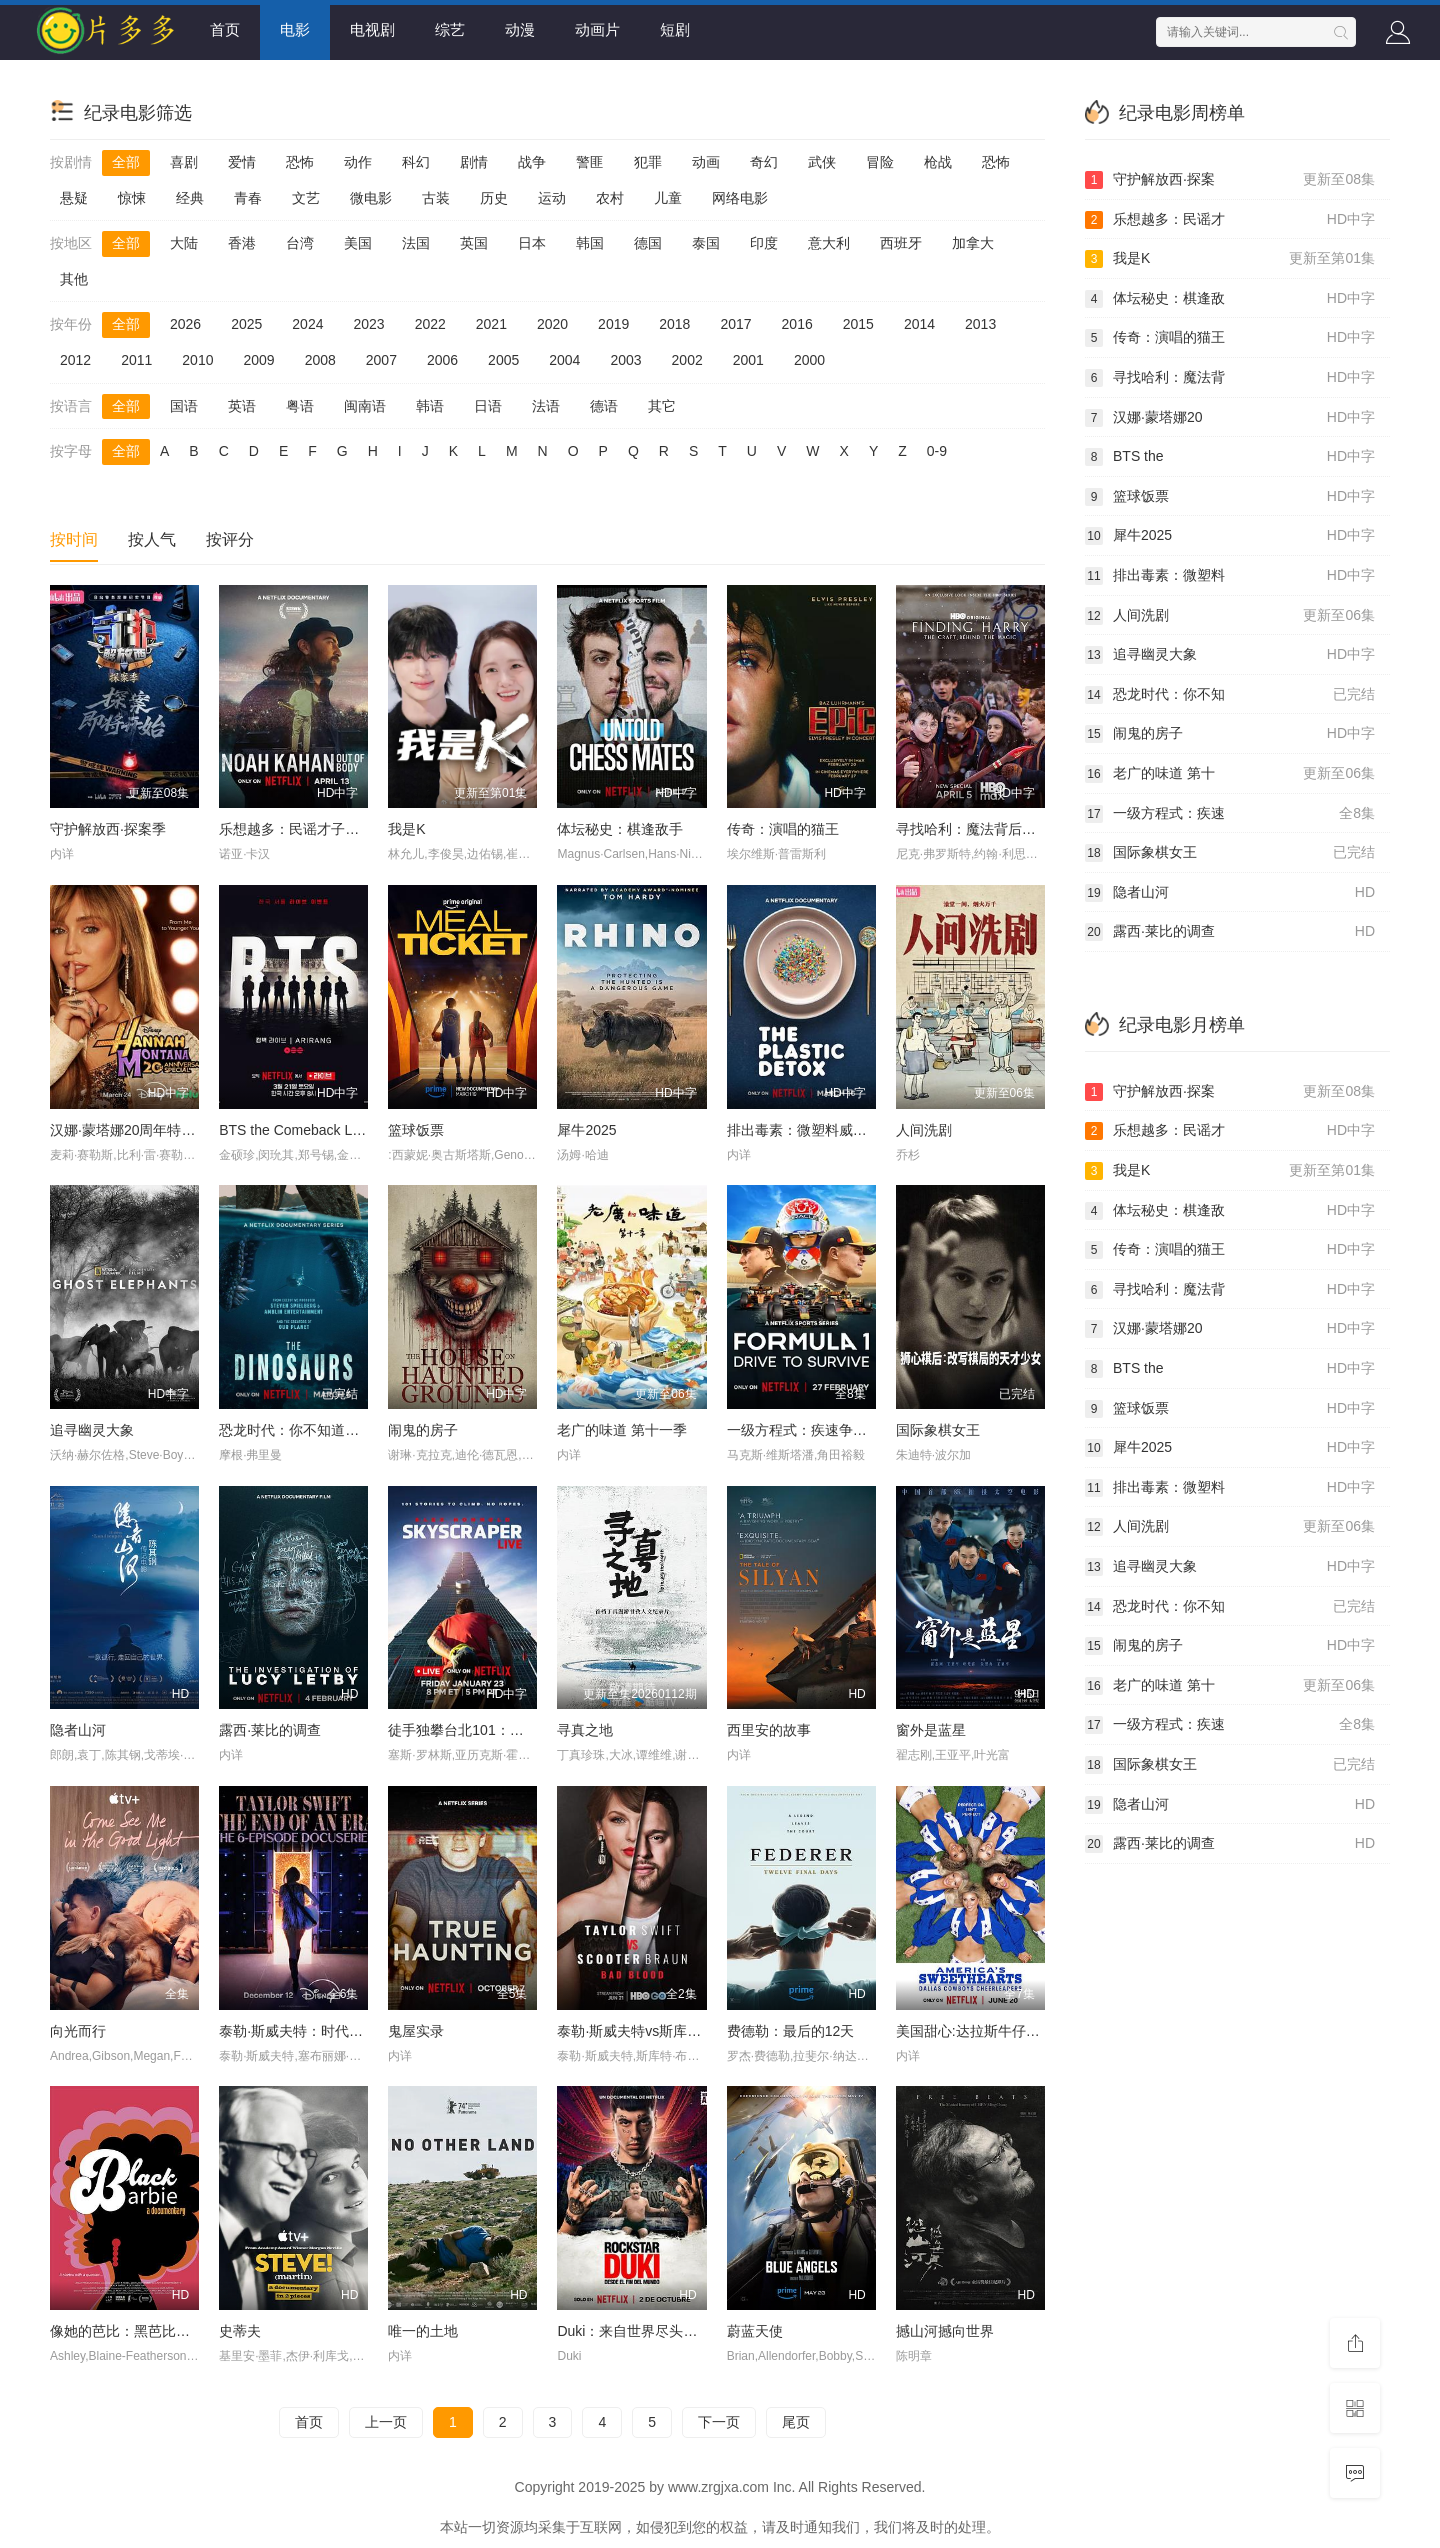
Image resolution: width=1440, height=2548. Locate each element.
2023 (368, 324)
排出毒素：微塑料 (1230, 576)
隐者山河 (78, 1730)
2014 (919, 324)
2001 (748, 360)
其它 (662, 406)
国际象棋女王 (938, 1430)
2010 (197, 360)
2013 (980, 324)
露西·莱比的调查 (270, 1730)
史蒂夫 (240, 2331)
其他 (74, 279)
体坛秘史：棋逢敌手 (620, 829)
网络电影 (740, 198)
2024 (307, 324)
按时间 (74, 539)
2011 (136, 360)
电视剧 (372, 29)
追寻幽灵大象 (92, 1430)
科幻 (416, 162)
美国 (358, 243)
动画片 (597, 29)
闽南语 (365, 406)
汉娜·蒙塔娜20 (1230, 418)
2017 (735, 324)
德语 (604, 406)
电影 (295, 29)
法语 (546, 406)
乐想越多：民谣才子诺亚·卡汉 (312, 829)
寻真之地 (585, 1730)
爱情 (242, 162)
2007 (381, 360)
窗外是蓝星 (931, 1730)
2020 (552, 324)
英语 (242, 406)
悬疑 (74, 198)
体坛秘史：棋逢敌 (1230, 299)
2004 (564, 360)
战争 (532, 162)
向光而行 (78, 2031)
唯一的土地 (423, 2331)
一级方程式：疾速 (1230, 814)
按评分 (230, 539)
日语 (488, 406)
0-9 (937, 451)
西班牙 (901, 243)
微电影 (371, 198)
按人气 (152, 539)
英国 (474, 243)
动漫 (520, 29)
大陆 (184, 243)
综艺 (450, 29)
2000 (809, 360)
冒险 (880, 162)
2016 (797, 324)
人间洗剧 (924, 1130)
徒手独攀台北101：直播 (462, 1730)
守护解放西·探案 (1230, 180)
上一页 (386, 2422)
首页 (225, 29)
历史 (494, 198)
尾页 (796, 2422)
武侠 (822, 162)
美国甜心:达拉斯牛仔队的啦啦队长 (1003, 2031)
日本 (532, 243)
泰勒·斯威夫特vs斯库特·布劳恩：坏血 (673, 2031)
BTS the (1230, 457)
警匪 (590, 162)
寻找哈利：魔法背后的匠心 (980, 829)
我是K (406, 829)
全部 (126, 162)
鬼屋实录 (416, 2031)
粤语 (300, 406)
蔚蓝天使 (755, 2331)
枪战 (938, 162)
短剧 (675, 29)
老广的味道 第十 (1230, 774)
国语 (184, 406)
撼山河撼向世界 (945, 2331)
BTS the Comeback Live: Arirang (320, 1130)
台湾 (300, 243)
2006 (442, 360)
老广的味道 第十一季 (622, 1430)
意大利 (829, 243)
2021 (491, 324)
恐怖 (300, 162)
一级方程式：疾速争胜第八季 (818, 1430)
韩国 (590, 243)
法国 (416, 243)
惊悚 (132, 198)
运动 (552, 198)
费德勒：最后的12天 (791, 2031)
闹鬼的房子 (423, 1430)
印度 (764, 243)
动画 (706, 162)
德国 (648, 243)
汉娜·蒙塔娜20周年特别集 (129, 1130)
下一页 (719, 2422)
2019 (613, 324)
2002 (687, 360)
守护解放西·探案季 (108, 829)
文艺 (306, 198)
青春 (248, 198)
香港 (242, 243)
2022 (430, 324)
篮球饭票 (416, 1130)
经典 (190, 198)
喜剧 (184, 162)
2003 (625, 360)
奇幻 (764, 162)
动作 (358, 162)
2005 (503, 360)
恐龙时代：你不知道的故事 (303, 1430)
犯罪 (648, 162)
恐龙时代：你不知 (1230, 695)
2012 (75, 360)
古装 (436, 198)
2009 (258, 360)
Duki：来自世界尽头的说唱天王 (655, 2331)
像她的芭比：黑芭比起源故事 (141, 2331)
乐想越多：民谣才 (1230, 220)
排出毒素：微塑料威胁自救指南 (825, 1130)
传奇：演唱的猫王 (783, 829)
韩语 (430, 406)
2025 (246, 324)
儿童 (668, 198)
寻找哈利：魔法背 (1230, 378)
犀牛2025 (586, 1130)
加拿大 (973, 243)
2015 (858, 324)
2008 (320, 360)
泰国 (706, 243)
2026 (185, 324)
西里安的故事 (769, 1730)
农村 (610, 198)
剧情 (474, 162)
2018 (674, 324)
